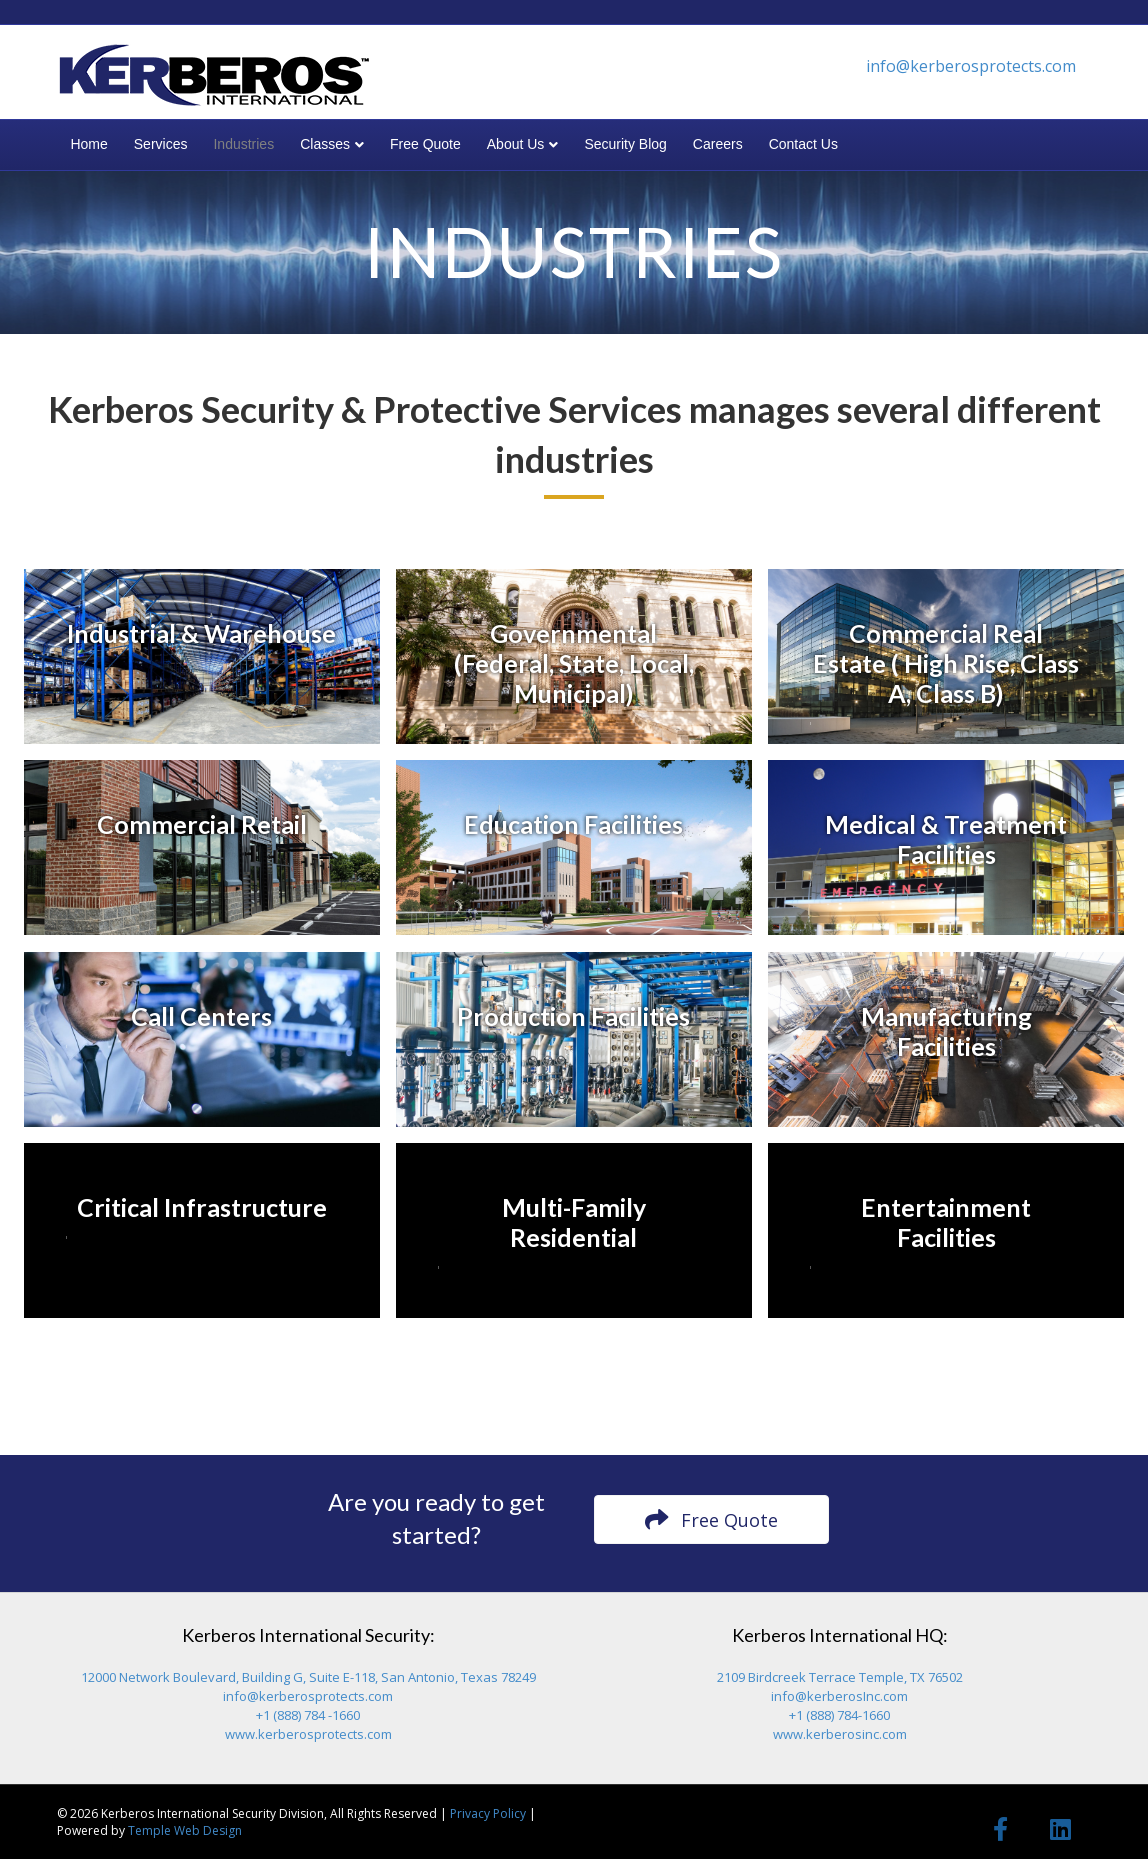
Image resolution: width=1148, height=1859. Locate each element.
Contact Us (803, 144)
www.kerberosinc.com (840, 1734)
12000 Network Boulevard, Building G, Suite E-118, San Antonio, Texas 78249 (308, 1677)
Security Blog (625, 144)
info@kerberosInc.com (839, 1696)
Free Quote (425, 144)
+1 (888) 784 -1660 (308, 1715)
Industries (243, 144)
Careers (718, 144)
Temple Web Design (185, 1830)
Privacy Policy (488, 1813)
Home (88, 144)
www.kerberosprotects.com (308, 1734)
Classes (325, 144)
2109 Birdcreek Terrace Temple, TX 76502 (840, 1677)
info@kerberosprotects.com (971, 66)
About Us (516, 144)
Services (161, 144)
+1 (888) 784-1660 (839, 1715)
